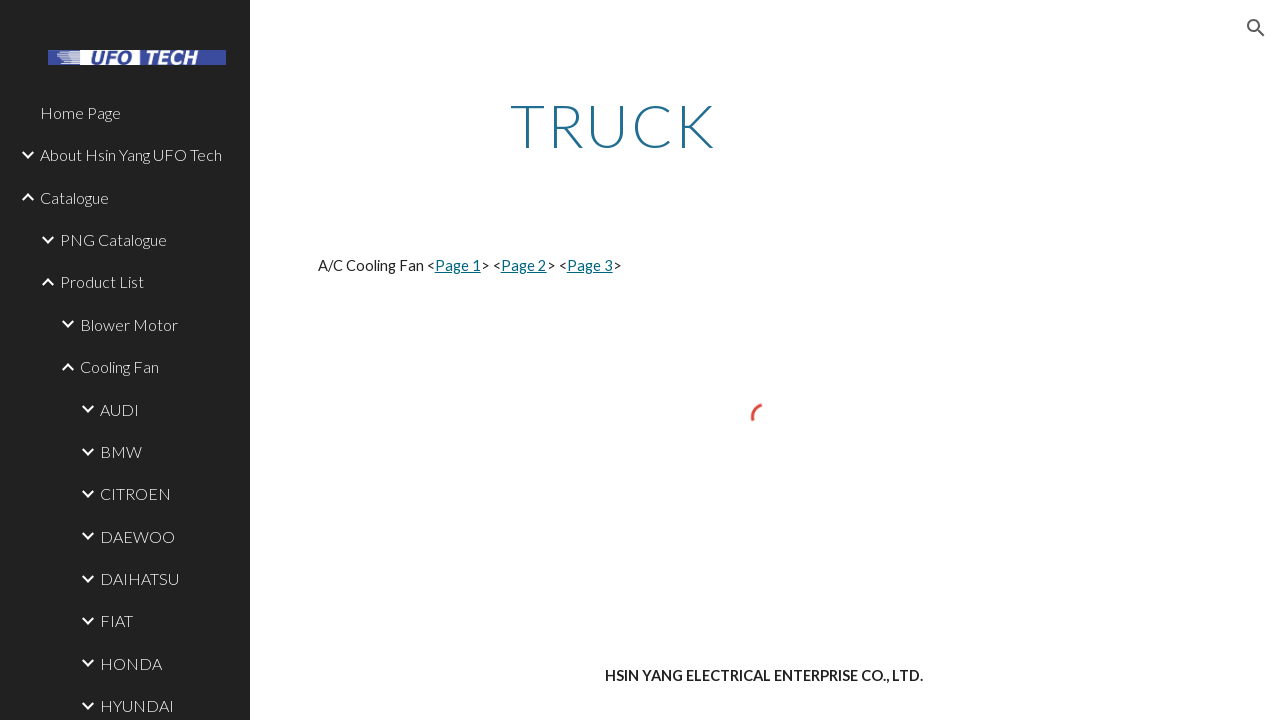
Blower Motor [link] (129, 324)
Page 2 (524, 265)
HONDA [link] (131, 663)
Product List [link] (102, 281)
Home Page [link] (80, 112)
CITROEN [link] (135, 493)
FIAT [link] (116, 620)
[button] (1256, 28)
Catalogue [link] (74, 197)
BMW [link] (121, 451)
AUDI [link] (119, 409)
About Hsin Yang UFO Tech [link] (131, 154)
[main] (613, 125)
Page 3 (590, 265)
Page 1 (458, 265)
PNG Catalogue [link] (113, 239)
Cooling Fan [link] (119, 366)
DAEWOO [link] (137, 536)
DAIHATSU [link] (139, 578)
